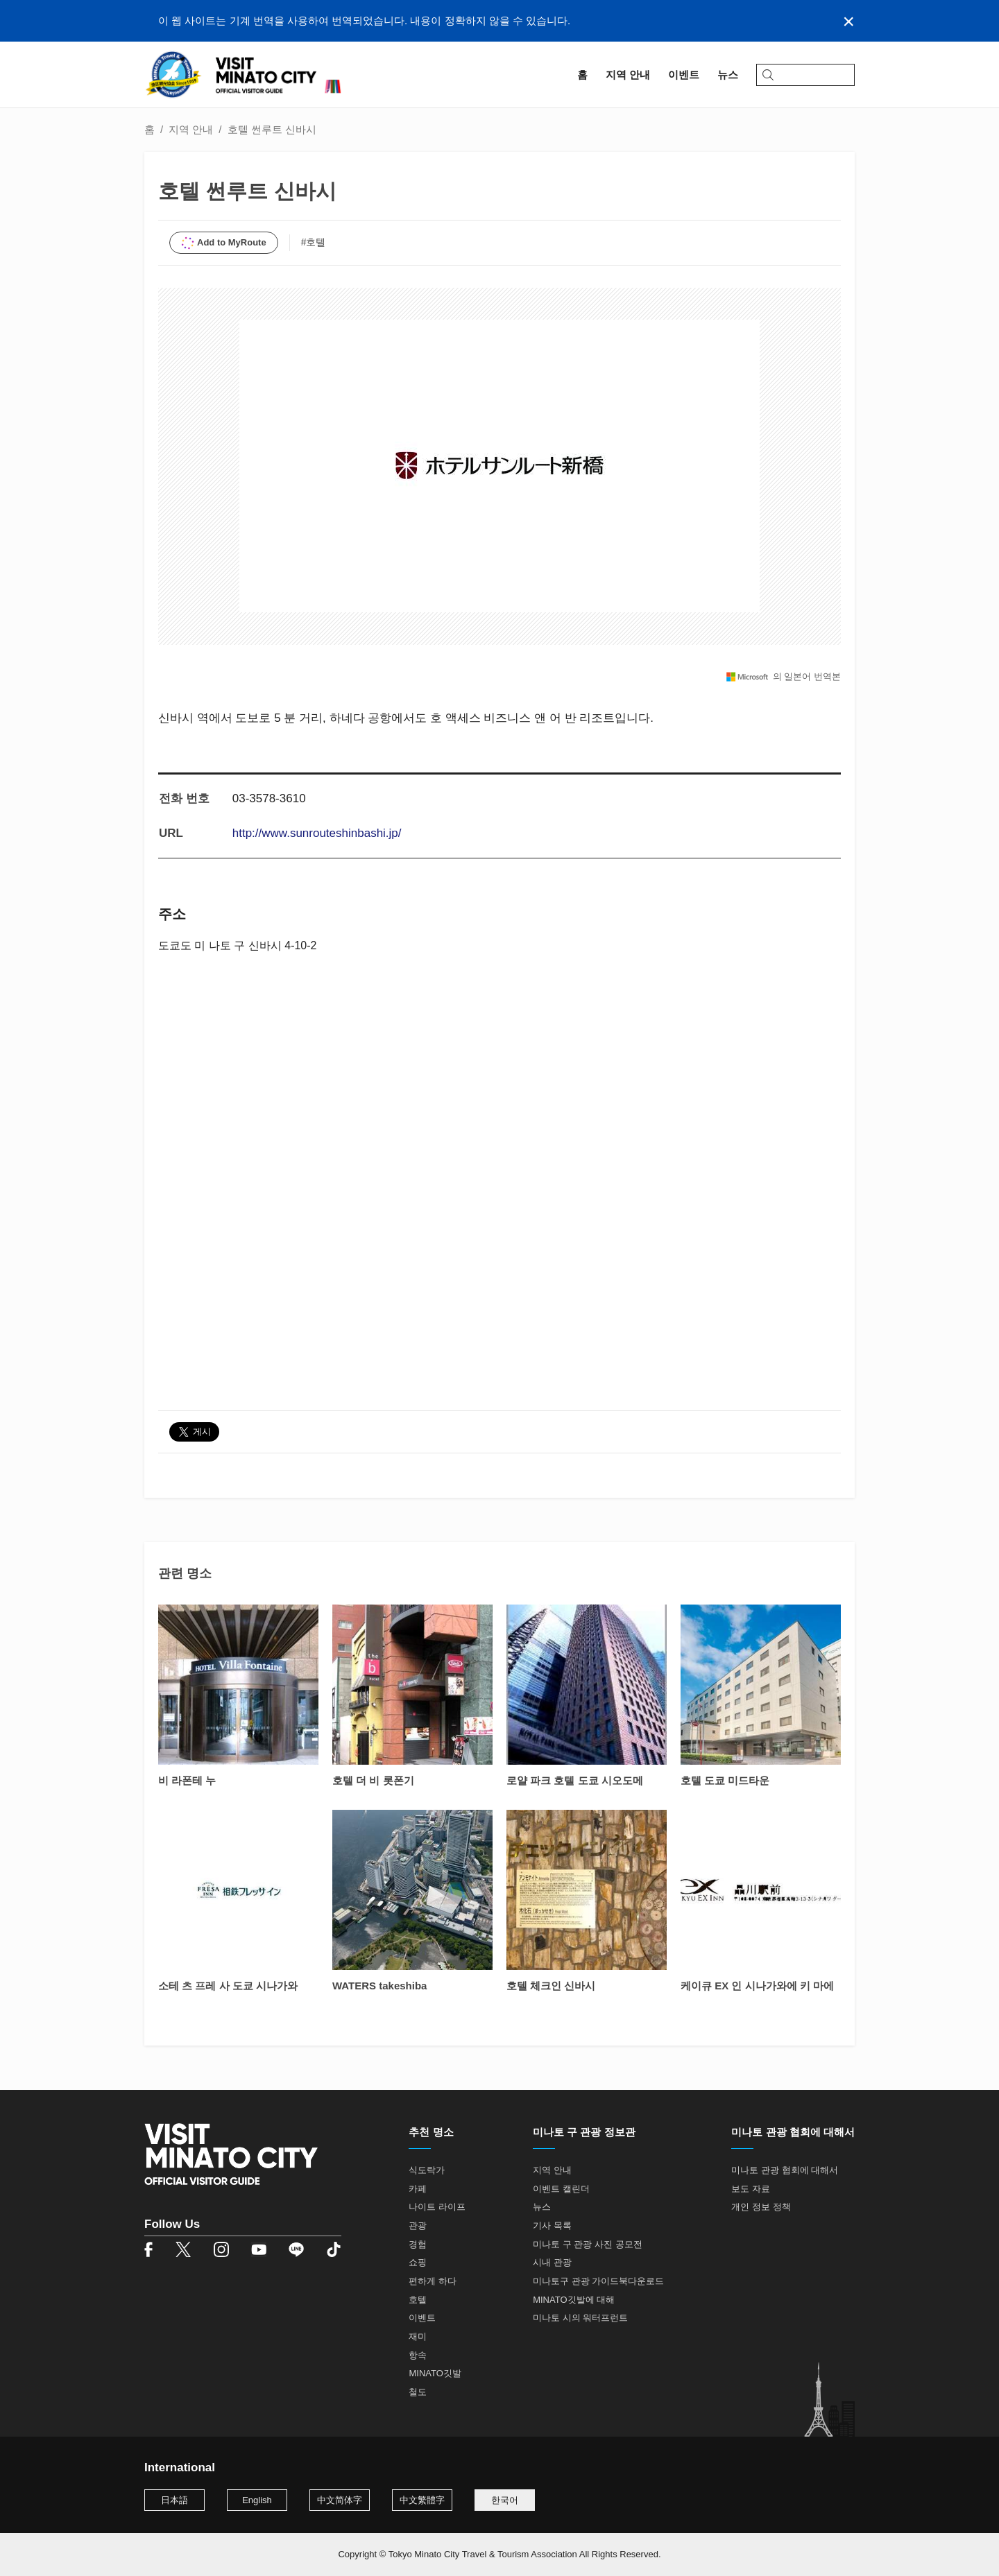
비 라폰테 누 (187, 1780)
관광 (418, 2225)
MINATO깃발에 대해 (574, 2299)
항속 (418, 2355)
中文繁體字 (422, 2500)
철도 (418, 2392)
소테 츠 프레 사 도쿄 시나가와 (228, 1985)
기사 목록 (552, 2225)
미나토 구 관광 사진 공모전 (587, 2244)
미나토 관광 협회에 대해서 (784, 2170)
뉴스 (542, 2207)
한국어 (504, 2500)
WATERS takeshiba (379, 1985)
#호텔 (313, 242)
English (257, 2500)
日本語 (174, 2500)
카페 (418, 2189)
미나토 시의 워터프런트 (580, 2318)
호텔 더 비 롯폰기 (373, 1780)
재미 (418, 2336)
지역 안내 (191, 129)
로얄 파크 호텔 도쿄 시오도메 (574, 1780)
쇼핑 (418, 2262)
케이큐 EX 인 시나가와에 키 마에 (757, 1985)
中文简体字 (339, 2500)
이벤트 (422, 2318)
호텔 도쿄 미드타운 (725, 1780)
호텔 (418, 2299)
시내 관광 (552, 2262)
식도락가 (427, 2170)
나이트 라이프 (437, 2207)
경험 (418, 2244)
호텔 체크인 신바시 (550, 1985)
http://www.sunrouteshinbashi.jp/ (317, 833)
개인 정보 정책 (760, 2207)
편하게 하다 (432, 2281)
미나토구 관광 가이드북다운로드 (598, 2281)
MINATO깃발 (435, 2373)
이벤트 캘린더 (561, 2189)
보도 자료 (750, 2189)
